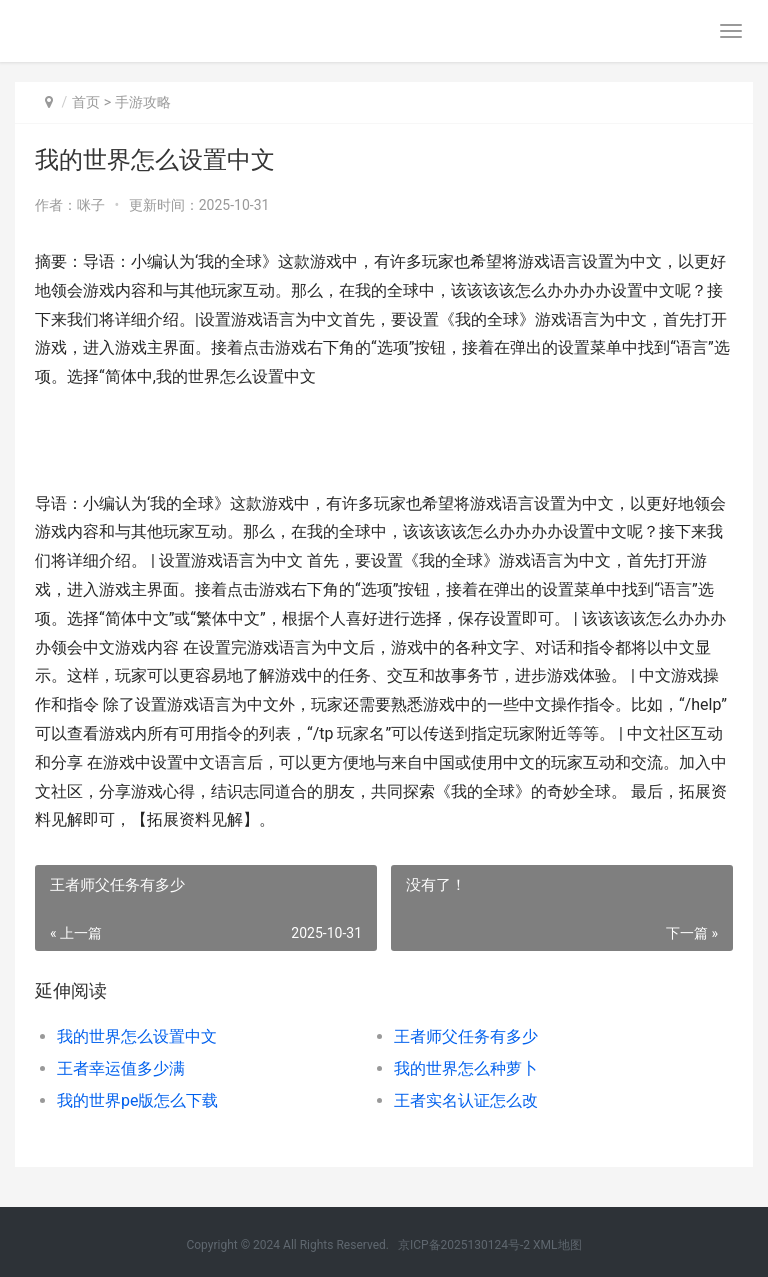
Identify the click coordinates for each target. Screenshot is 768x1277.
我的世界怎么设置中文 (137, 1036)
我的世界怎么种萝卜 (466, 1068)
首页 (86, 102)
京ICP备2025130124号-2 (464, 1245)
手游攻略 (143, 102)
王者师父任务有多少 (466, 1036)
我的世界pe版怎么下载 (137, 1100)
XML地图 (557, 1245)
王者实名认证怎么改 (466, 1100)
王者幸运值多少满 (121, 1068)
